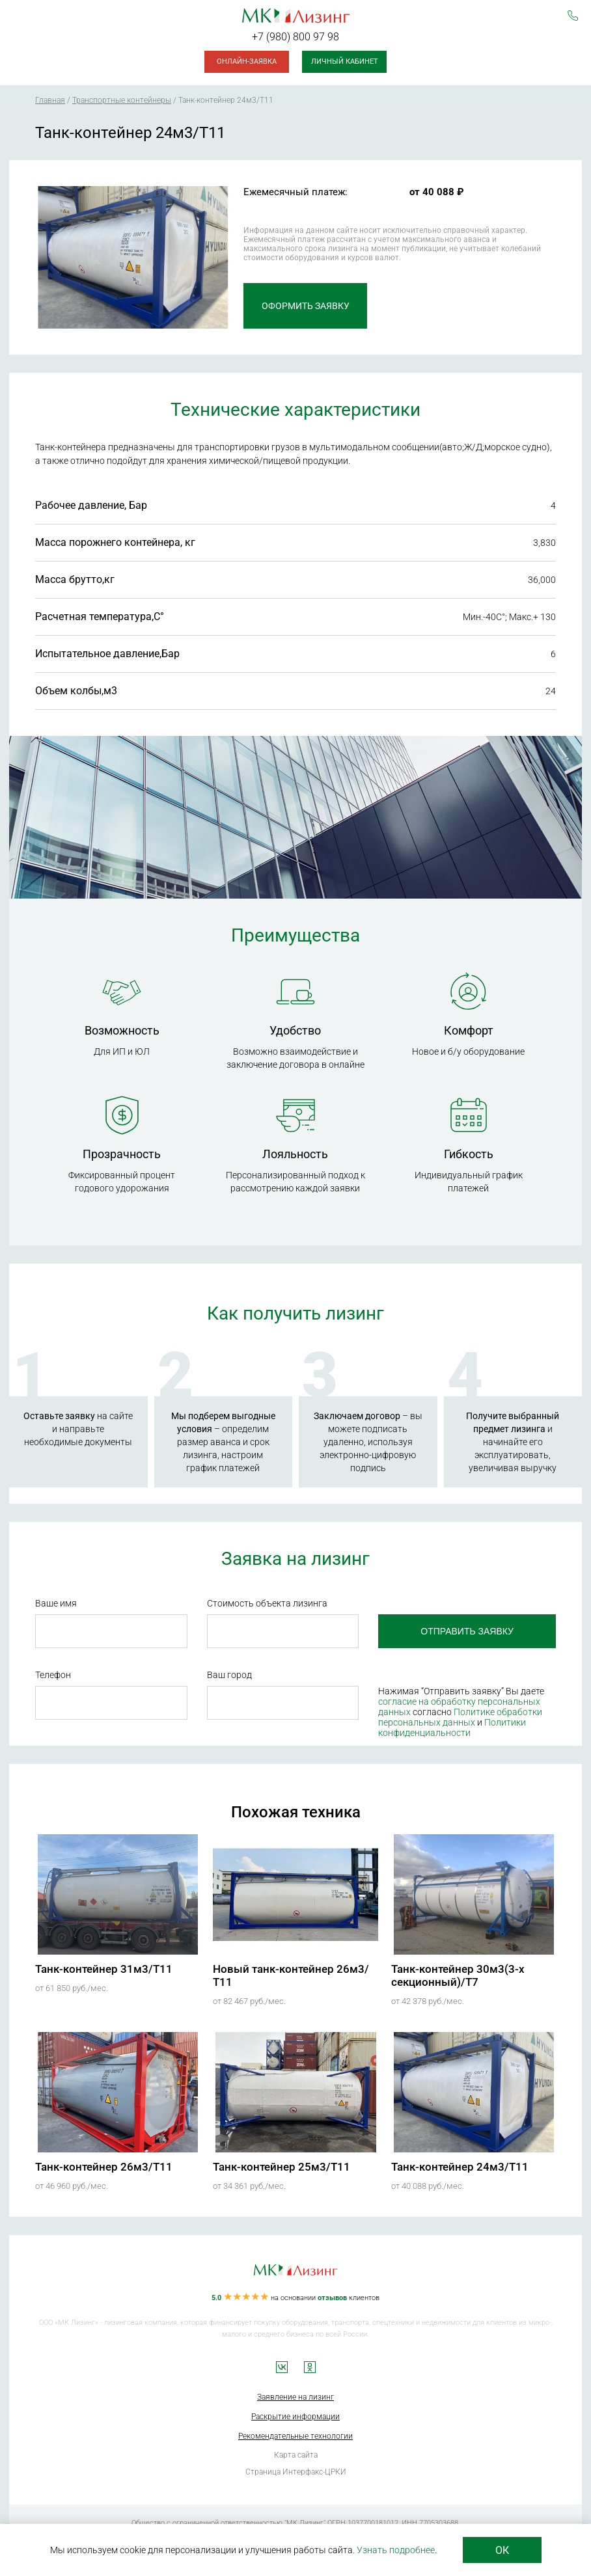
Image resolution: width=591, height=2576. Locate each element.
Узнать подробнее (396, 2550)
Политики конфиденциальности (452, 1727)
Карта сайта (296, 2455)
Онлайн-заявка (247, 61)
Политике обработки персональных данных (460, 1717)
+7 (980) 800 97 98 (295, 37)
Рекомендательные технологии (295, 2436)
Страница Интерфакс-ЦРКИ (295, 2471)
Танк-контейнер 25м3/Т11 (281, 2166)
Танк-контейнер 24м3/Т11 (460, 2166)
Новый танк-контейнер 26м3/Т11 (291, 1975)
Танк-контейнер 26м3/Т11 (103, 2166)
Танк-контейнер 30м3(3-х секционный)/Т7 (458, 1975)
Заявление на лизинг (295, 2397)
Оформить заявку (306, 306)
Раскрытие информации (295, 2416)
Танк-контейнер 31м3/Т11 (103, 1968)
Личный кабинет (344, 61)
